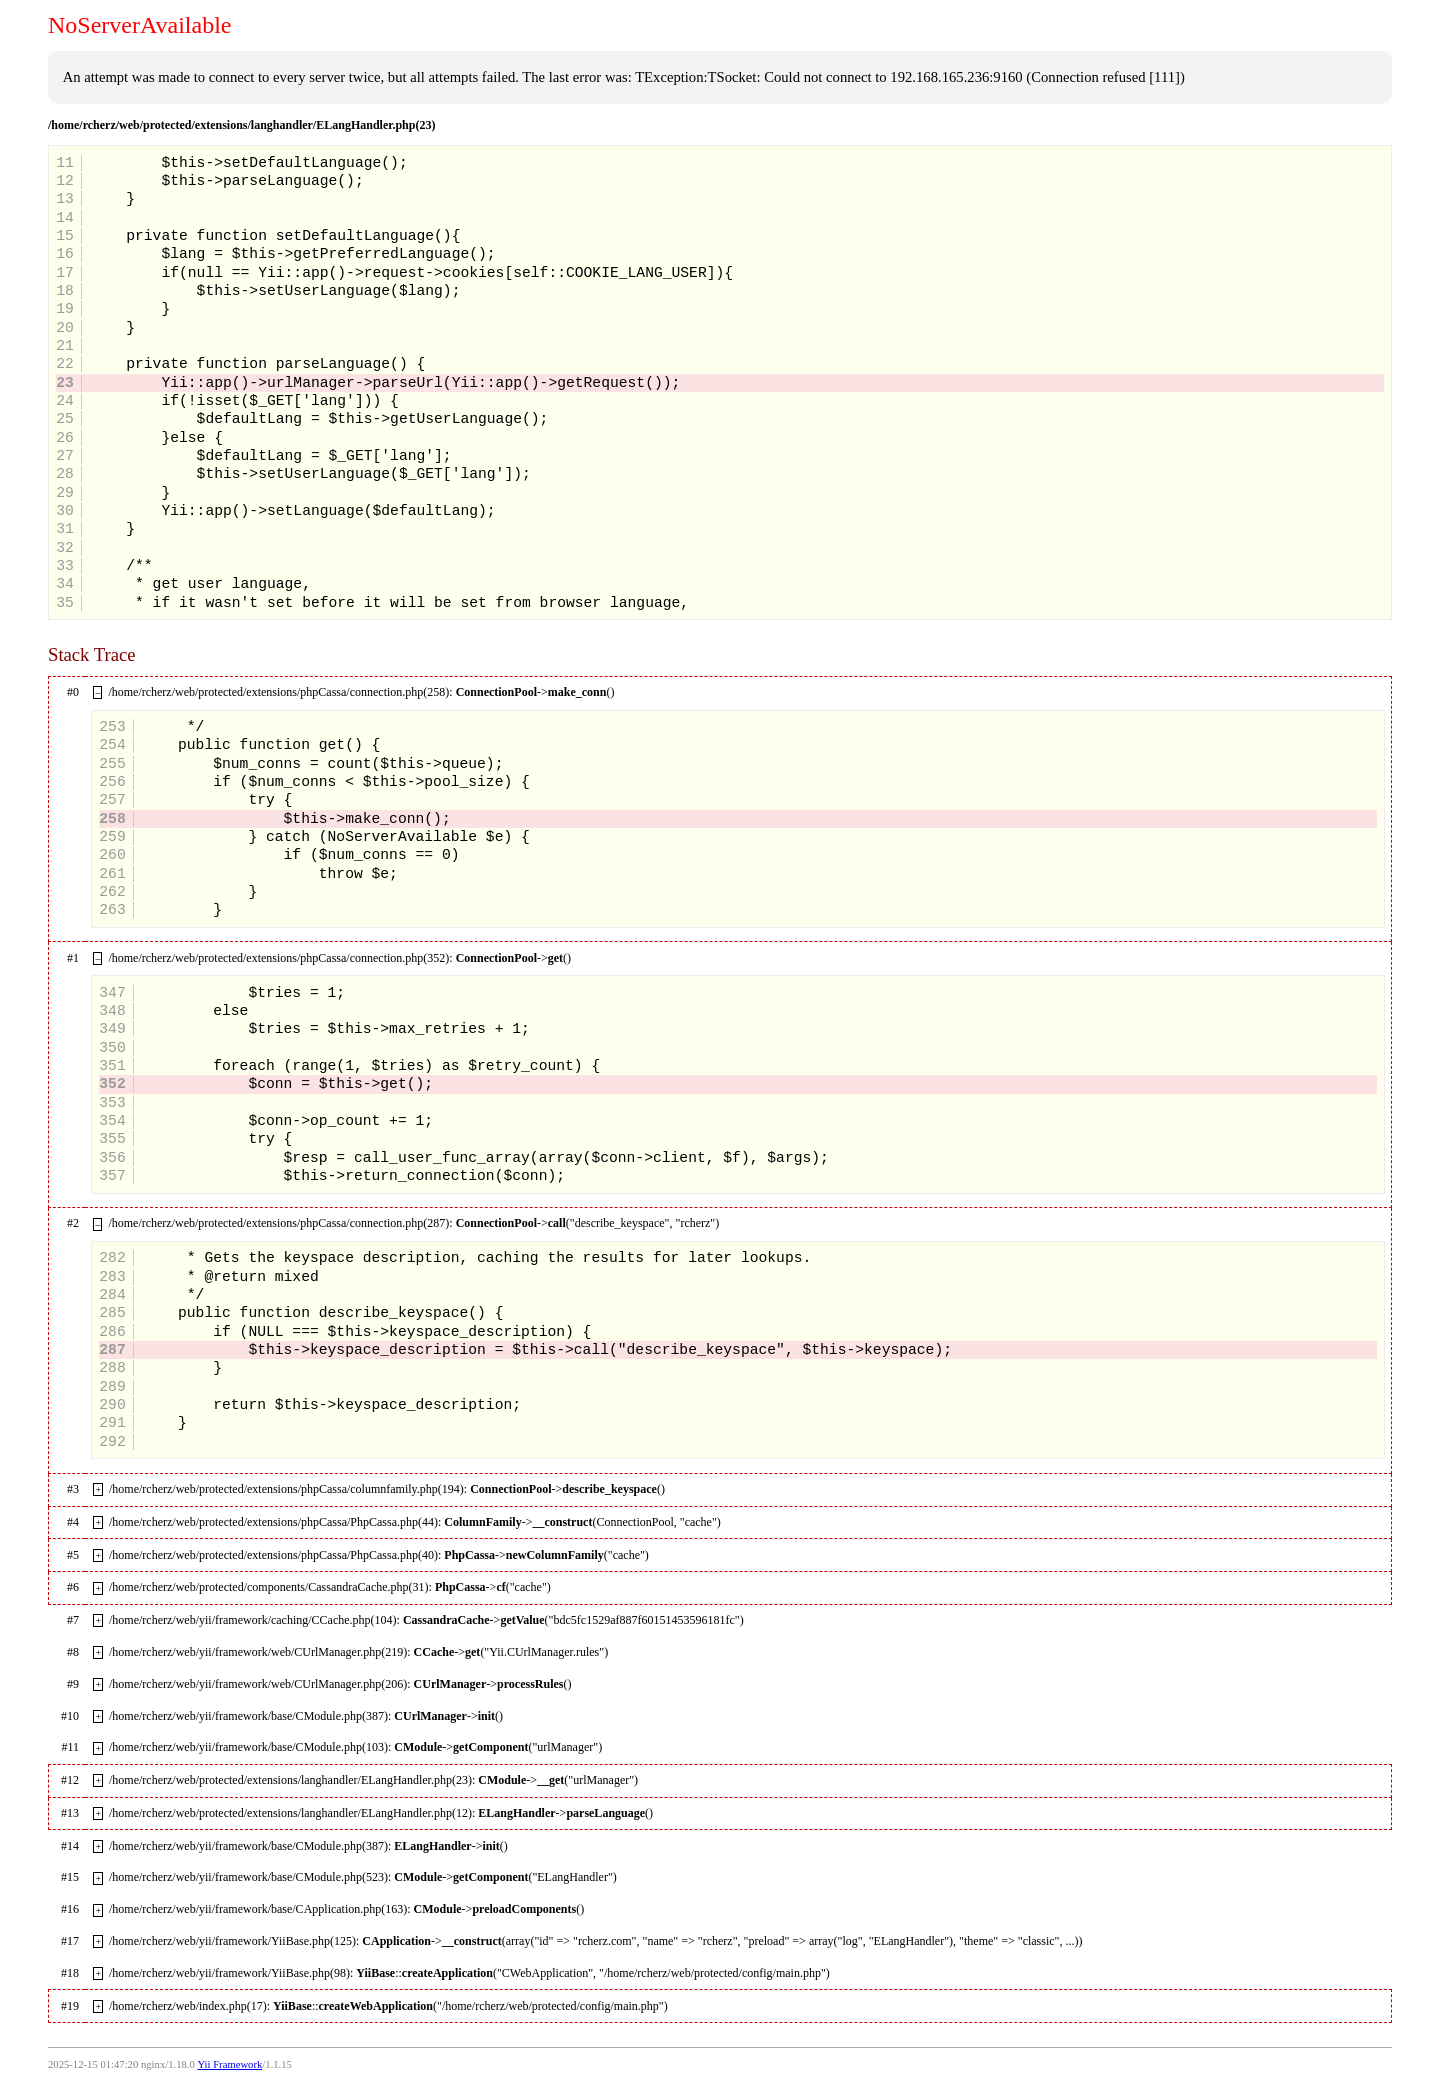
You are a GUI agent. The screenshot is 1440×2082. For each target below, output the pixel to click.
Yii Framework (229, 2064)
